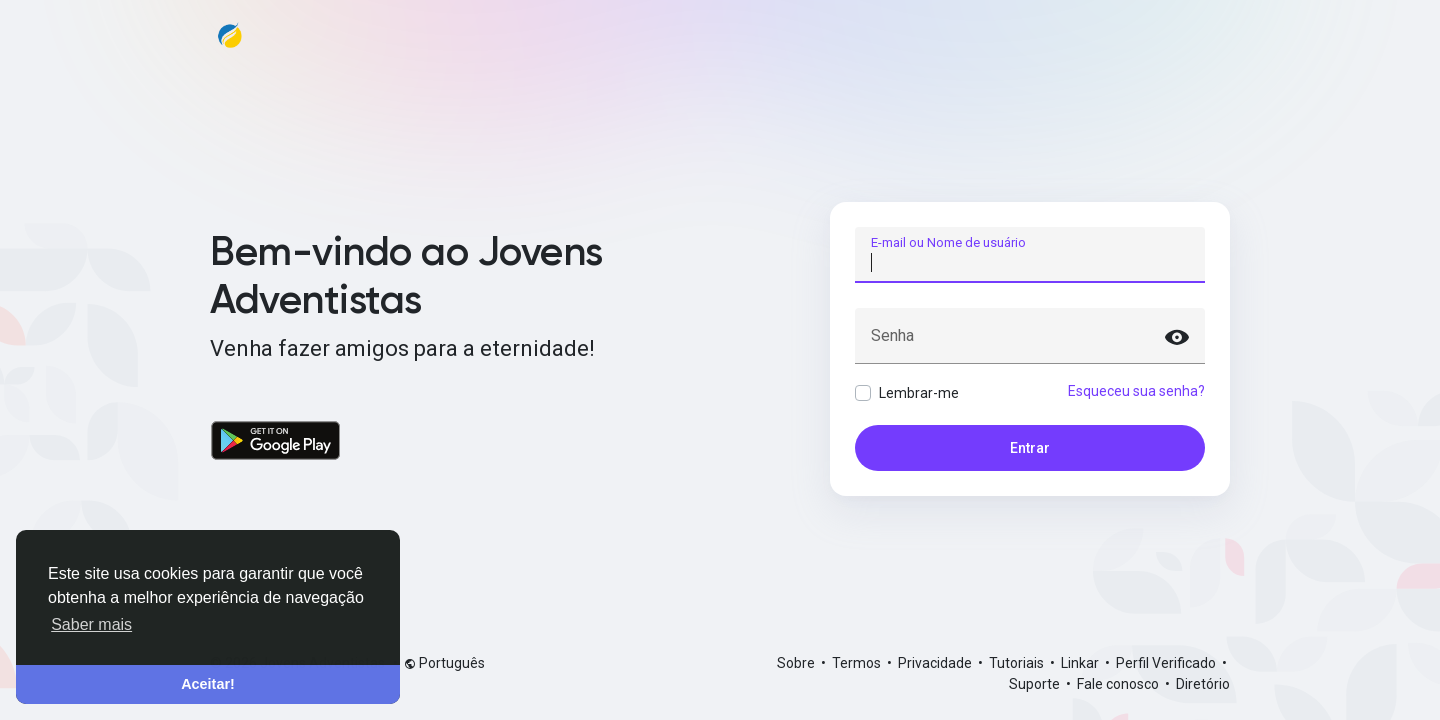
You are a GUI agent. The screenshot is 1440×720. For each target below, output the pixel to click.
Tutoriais (1018, 663)
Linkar (1081, 663)
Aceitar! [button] (208, 684)
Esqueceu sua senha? (1136, 391)
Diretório (1203, 684)
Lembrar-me (919, 393)
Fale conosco (1119, 684)
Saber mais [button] (91, 624)
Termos (858, 663)
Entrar (1030, 448)
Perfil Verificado (1167, 663)
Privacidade (936, 663)
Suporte (1036, 684)
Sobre (797, 663)
